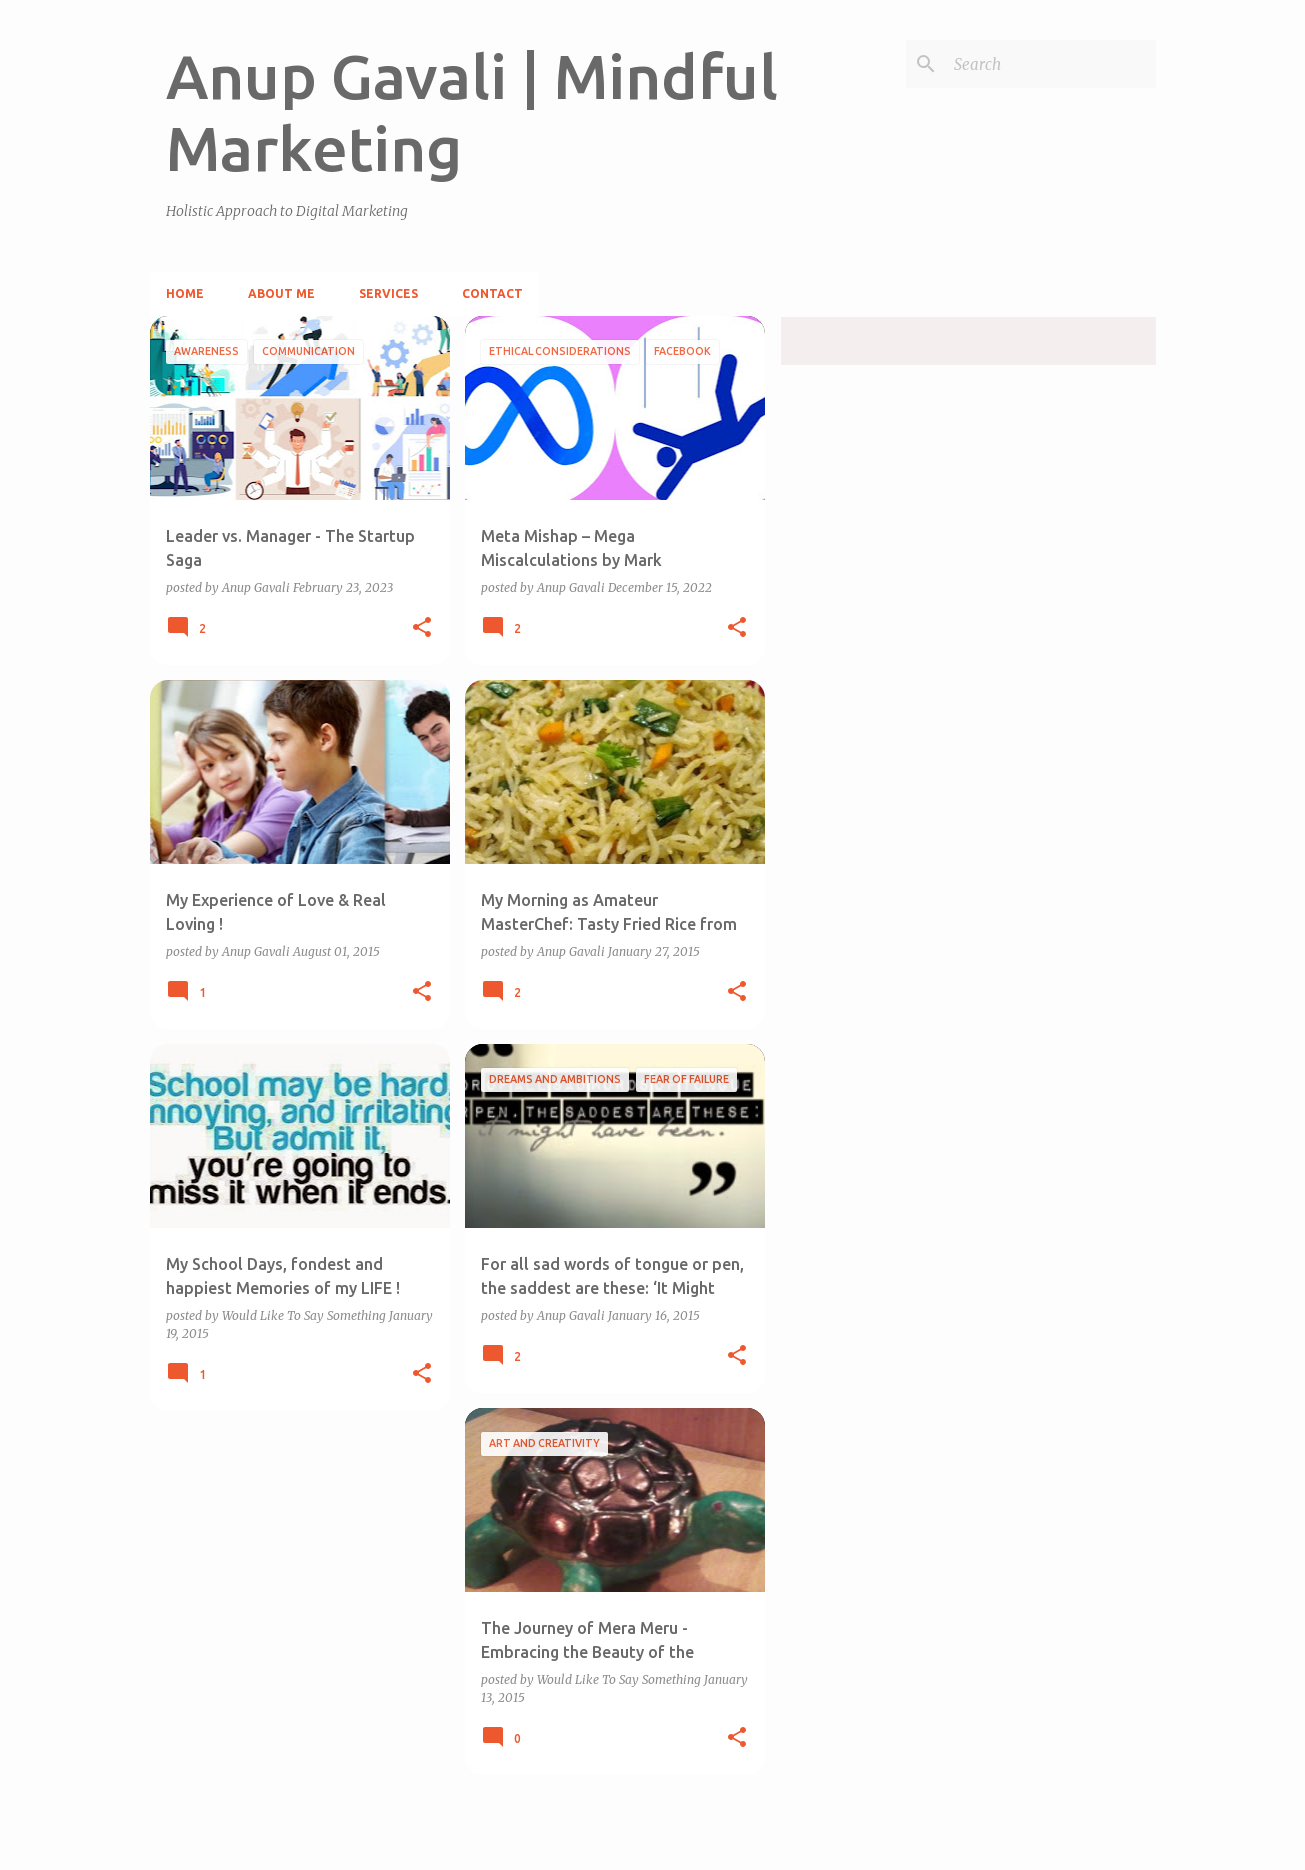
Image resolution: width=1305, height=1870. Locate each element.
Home (185, 293)
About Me (281, 293)
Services (388, 293)
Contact (492, 293)
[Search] (1051, 64)
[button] (422, 628)
